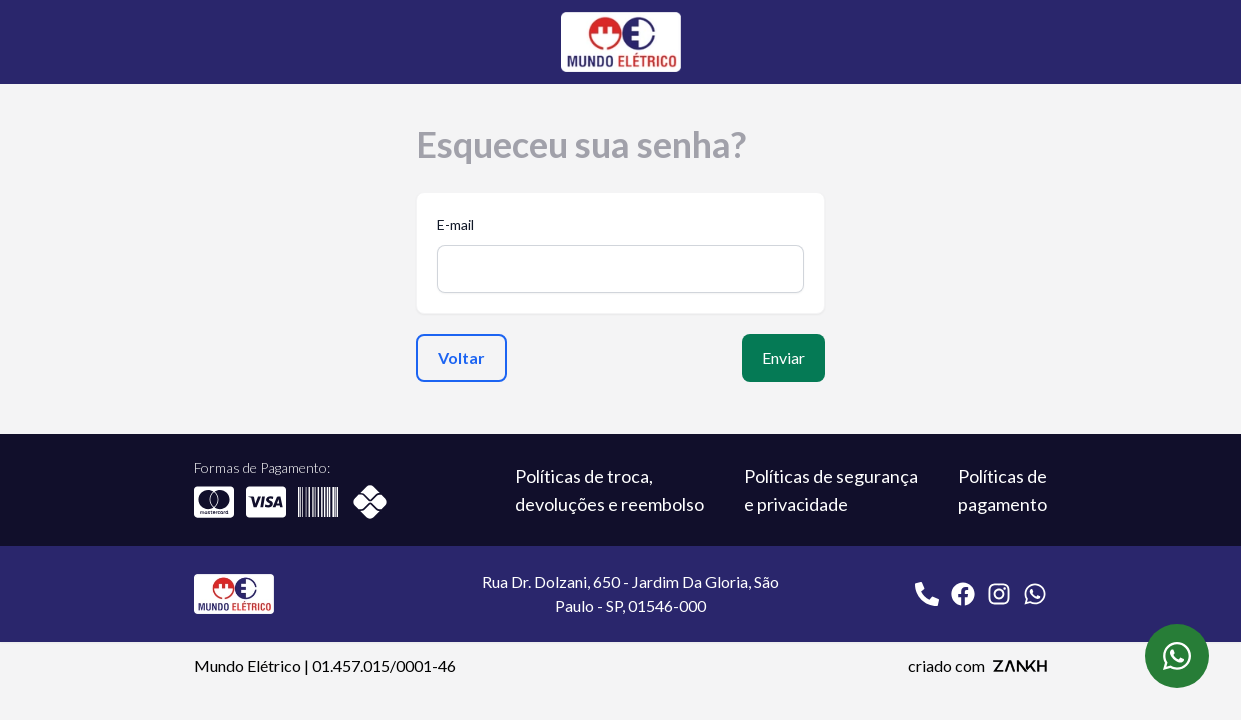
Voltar (461, 357)
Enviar (783, 357)
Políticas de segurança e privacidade (831, 490)
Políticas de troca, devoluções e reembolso (609, 490)
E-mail (455, 224)
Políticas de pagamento (1002, 490)
